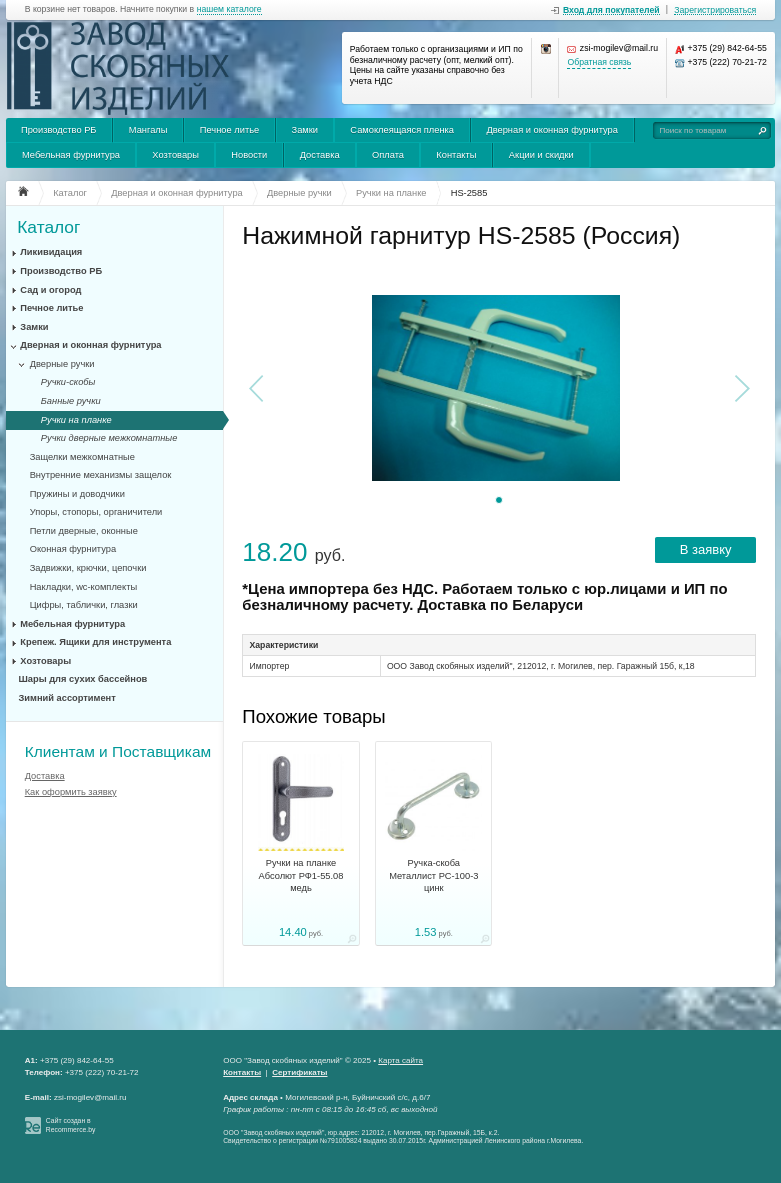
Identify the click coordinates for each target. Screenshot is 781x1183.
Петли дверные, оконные (84, 531)
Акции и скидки (541, 155)
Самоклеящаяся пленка (402, 130)
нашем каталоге (229, 9)
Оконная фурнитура (73, 549)
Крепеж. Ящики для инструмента (95, 642)
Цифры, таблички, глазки (84, 605)
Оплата (388, 155)
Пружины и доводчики (77, 494)
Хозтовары (175, 155)
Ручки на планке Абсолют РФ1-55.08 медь (301, 875)
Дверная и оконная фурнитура (552, 130)
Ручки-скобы (68, 382)
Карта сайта (400, 1060)
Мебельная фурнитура (71, 155)
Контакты (456, 155)
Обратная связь (599, 62)
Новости (249, 155)
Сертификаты (299, 1072)
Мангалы (148, 130)
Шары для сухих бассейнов (83, 679)
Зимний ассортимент (67, 698)
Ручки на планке (76, 420)
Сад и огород (50, 290)
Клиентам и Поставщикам (118, 751)
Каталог (48, 227)
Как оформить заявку (71, 792)
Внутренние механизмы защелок (101, 475)
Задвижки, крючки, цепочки (88, 568)
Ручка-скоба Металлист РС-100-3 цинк (433, 875)
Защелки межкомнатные (82, 457)
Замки (305, 130)
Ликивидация (51, 252)
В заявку (706, 549)
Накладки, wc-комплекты (83, 587)
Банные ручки (71, 401)
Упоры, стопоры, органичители (96, 512)
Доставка (320, 155)
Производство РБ (59, 130)
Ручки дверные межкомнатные (109, 438)
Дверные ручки (62, 364)
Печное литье (229, 130)
